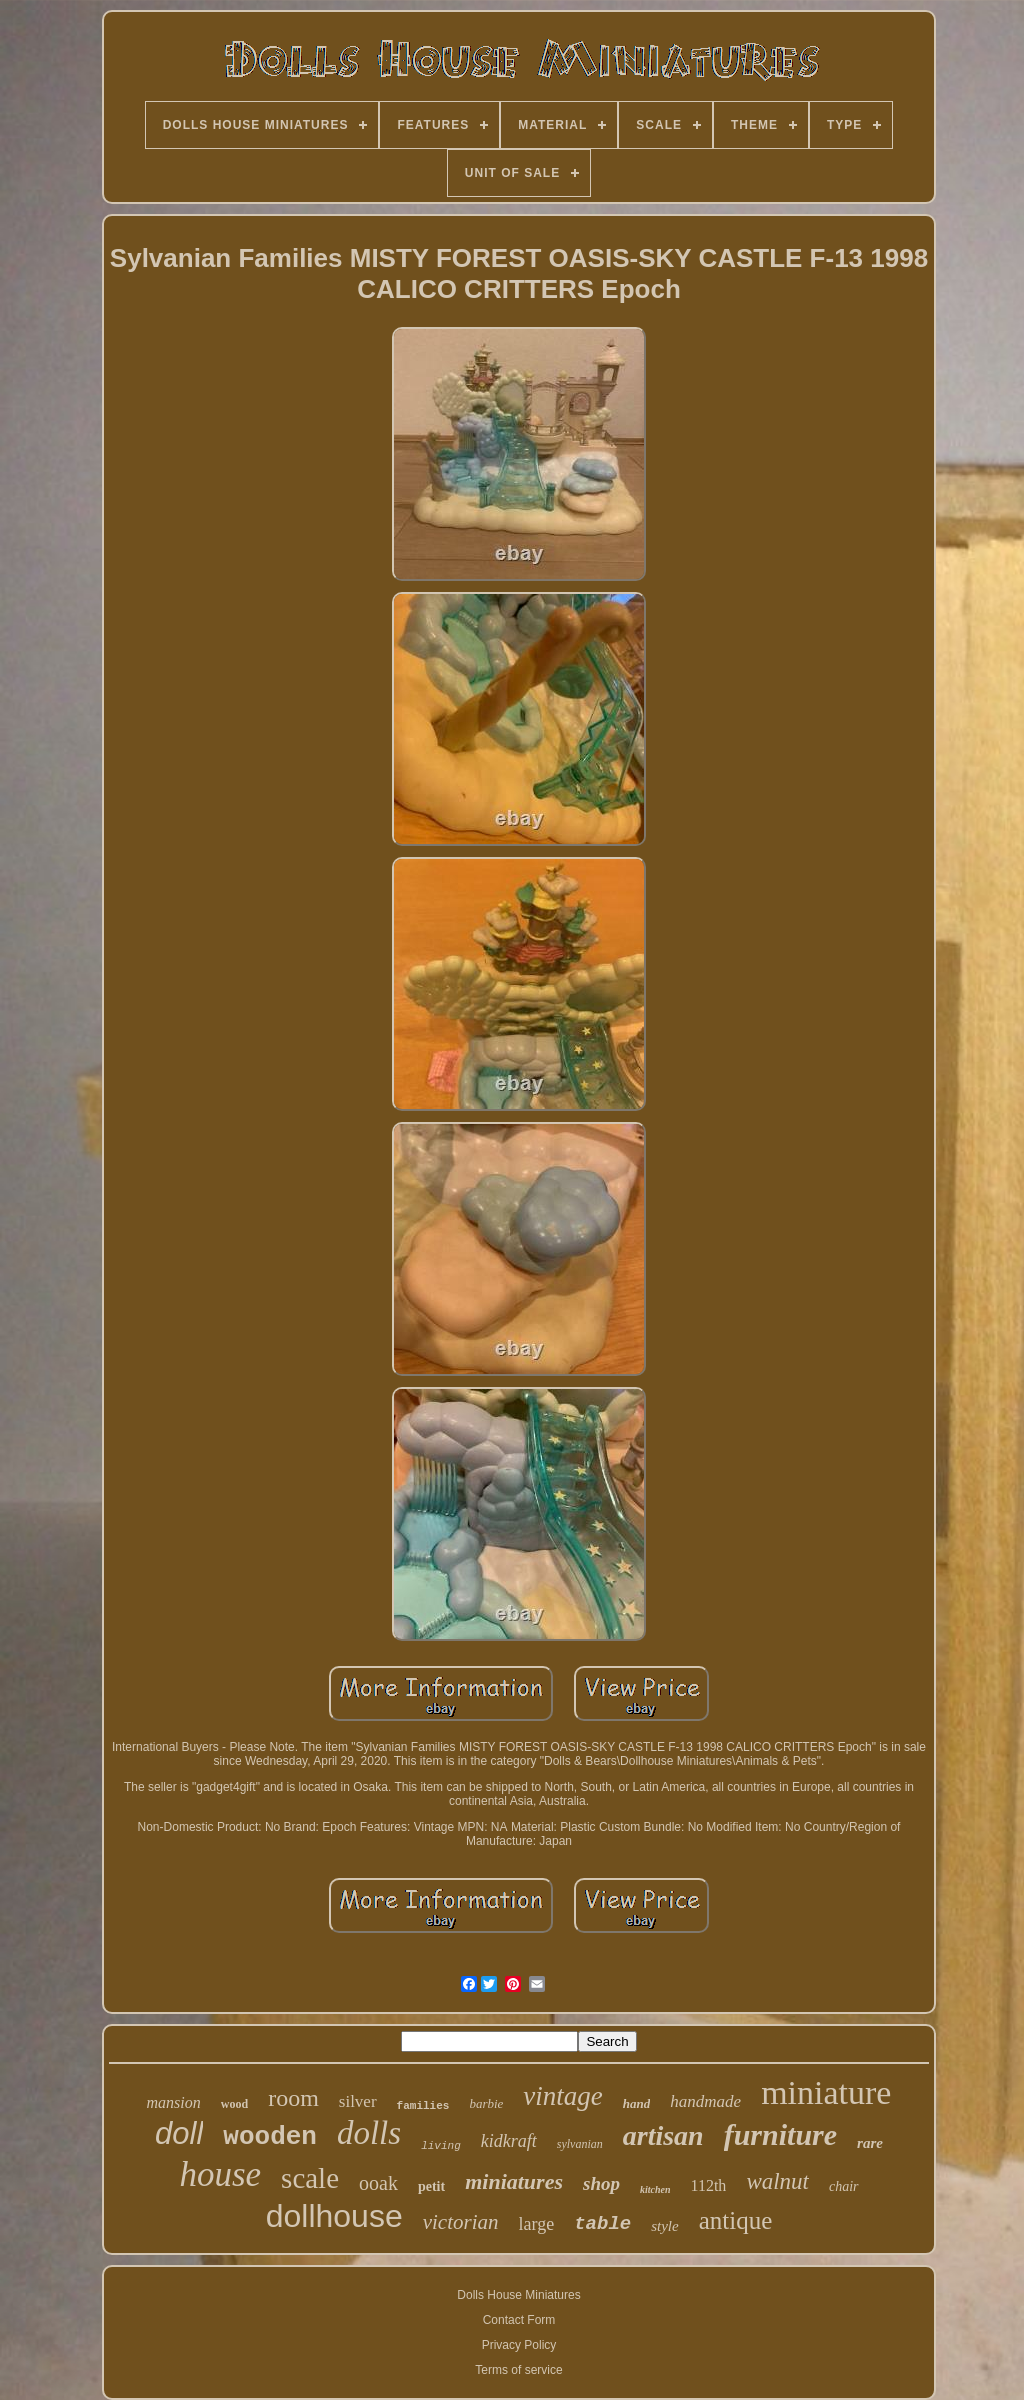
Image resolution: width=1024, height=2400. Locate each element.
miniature (826, 2092)
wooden (270, 2137)
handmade (705, 2101)
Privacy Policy (519, 2345)
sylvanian (580, 2144)
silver (358, 2101)
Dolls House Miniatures (518, 2295)
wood (234, 2104)
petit (431, 2186)
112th (709, 2185)
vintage (562, 2096)
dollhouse (334, 2216)
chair (844, 2186)
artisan (663, 2135)
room (293, 2098)
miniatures (514, 2181)
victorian (461, 2222)
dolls (369, 2133)
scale (310, 2178)
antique (736, 2220)
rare (870, 2143)
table (602, 2224)
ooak (378, 2183)
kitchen (655, 2189)
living (441, 2146)
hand (636, 2103)
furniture (780, 2134)
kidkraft (509, 2141)
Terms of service (518, 2370)
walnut (777, 2181)
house (220, 2174)
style (665, 2226)
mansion (174, 2102)
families (423, 2106)
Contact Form (519, 2320)
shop (601, 2183)
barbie (486, 2103)
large (537, 2224)
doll (179, 2133)
